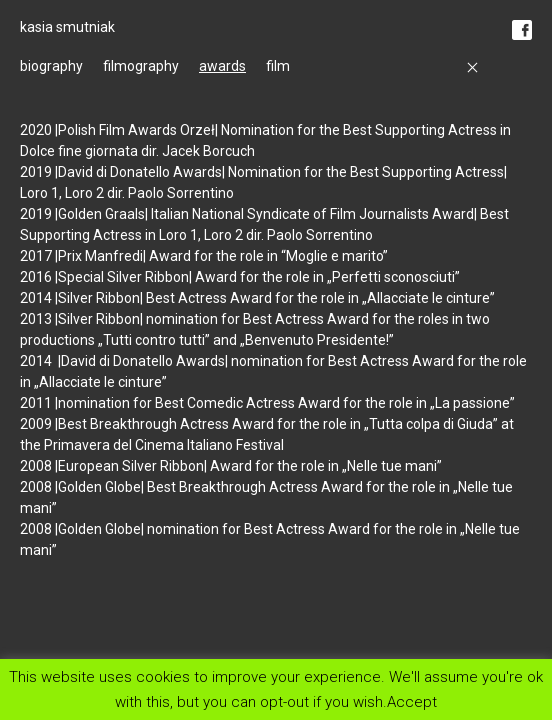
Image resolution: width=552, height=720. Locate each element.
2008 (37, 466)
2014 (37, 298)
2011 (37, 403)
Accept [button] (412, 701)
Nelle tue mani (392, 466)
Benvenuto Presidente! (317, 340)
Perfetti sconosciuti (393, 277)
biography (51, 66)
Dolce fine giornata (79, 151)
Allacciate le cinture (428, 298)
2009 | (39, 424)
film (278, 66)
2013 (37, 319)
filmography (141, 66)
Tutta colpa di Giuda (431, 424)
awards (222, 66)
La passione (472, 403)
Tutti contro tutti (154, 340)
